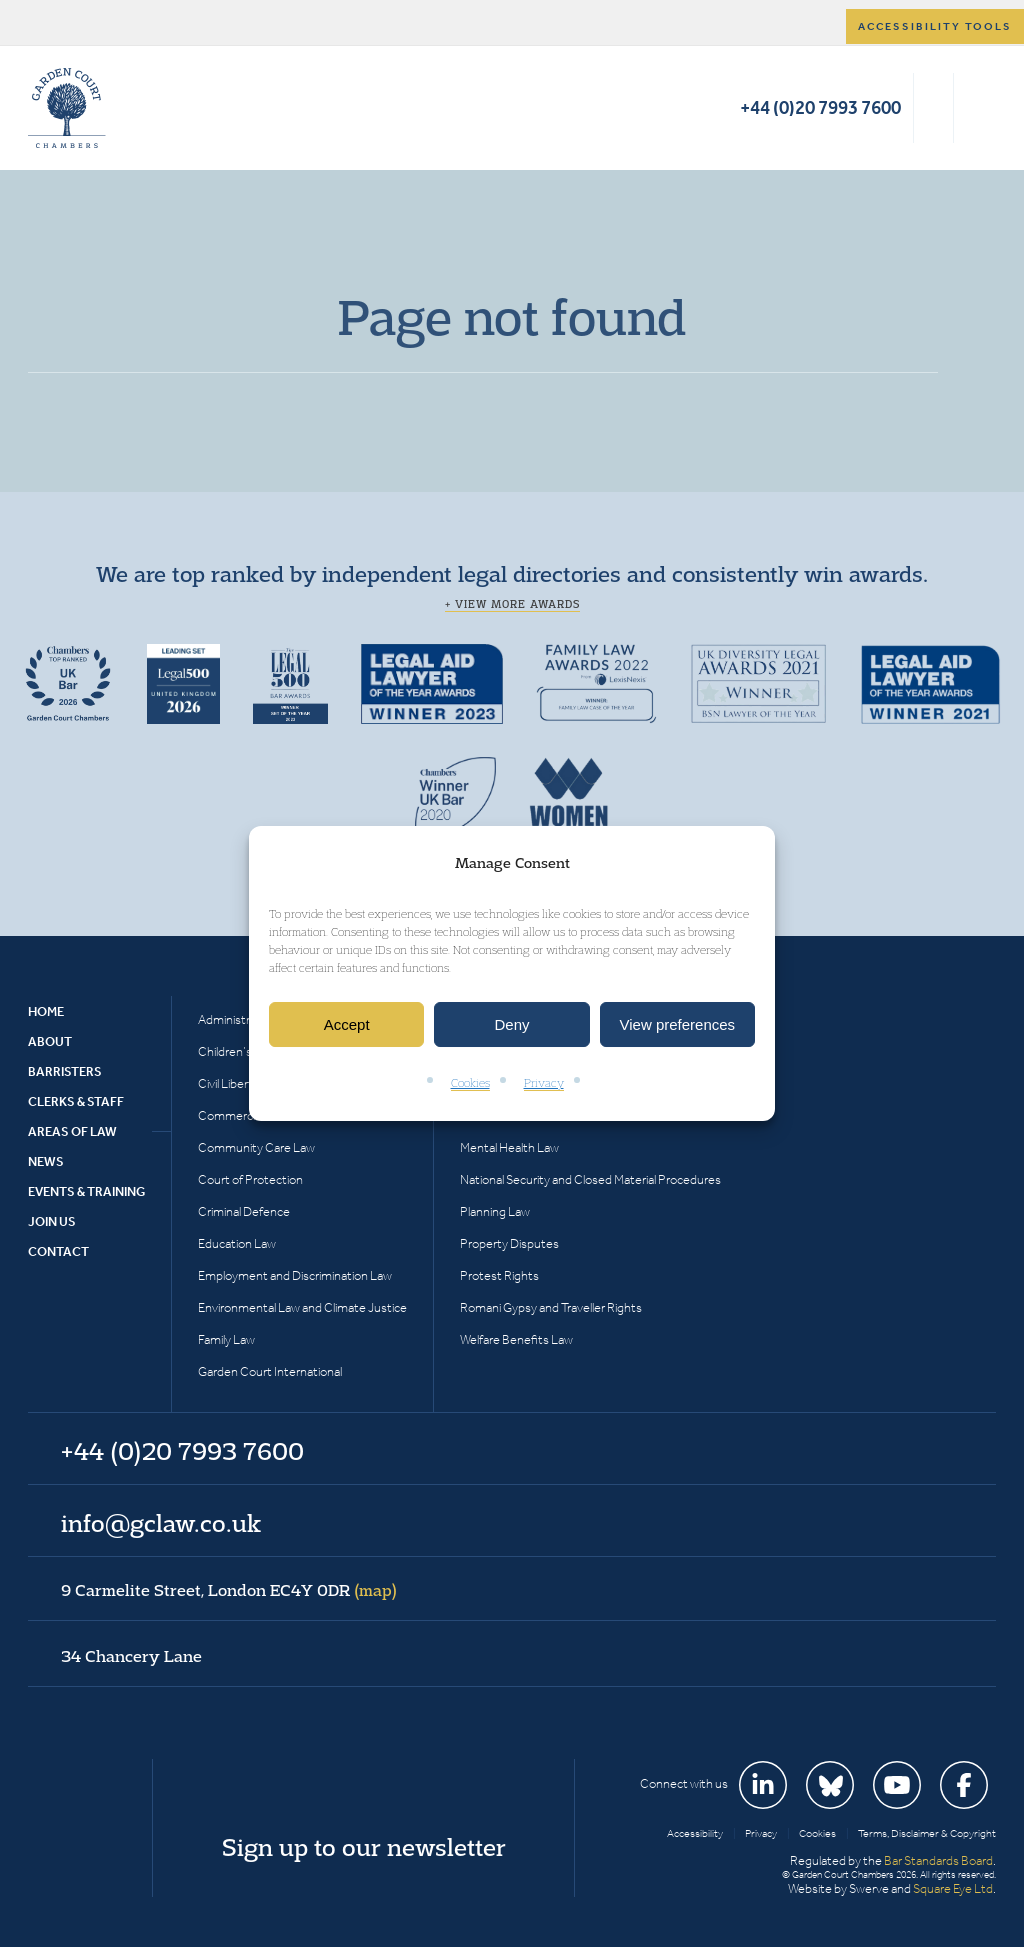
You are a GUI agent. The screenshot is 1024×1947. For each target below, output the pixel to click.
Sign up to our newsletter (364, 1847)
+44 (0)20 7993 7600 (820, 107)
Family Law (226, 1339)
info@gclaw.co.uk (161, 1523)
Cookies (470, 1083)
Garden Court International (270, 1371)
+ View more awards (512, 604)
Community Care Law (256, 1147)
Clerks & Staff (76, 1101)
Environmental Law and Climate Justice (302, 1307)
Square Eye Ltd (953, 1888)
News (46, 1161)
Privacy (544, 1083)
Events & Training (86, 1191)
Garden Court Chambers (67, 108)
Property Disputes (509, 1243)
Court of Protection (250, 1179)
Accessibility (695, 1833)
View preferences (678, 1024)
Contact (58, 1251)
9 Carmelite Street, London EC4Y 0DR (229, 1590)
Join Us (52, 1221)
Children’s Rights (243, 1051)
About (50, 1041)
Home (46, 1011)
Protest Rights (499, 1275)
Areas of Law (72, 1131)
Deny (511, 1024)
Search (933, 108)
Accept (347, 1024)
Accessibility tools (935, 26)
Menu (977, 108)
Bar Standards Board (938, 1860)
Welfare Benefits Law (516, 1339)
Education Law (237, 1243)
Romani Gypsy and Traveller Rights (551, 1307)
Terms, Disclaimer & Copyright (927, 1833)
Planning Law (495, 1211)
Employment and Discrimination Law (295, 1275)
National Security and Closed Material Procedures (590, 1179)
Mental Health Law (509, 1147)
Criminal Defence (244, 1211)
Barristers (65, 1071)
